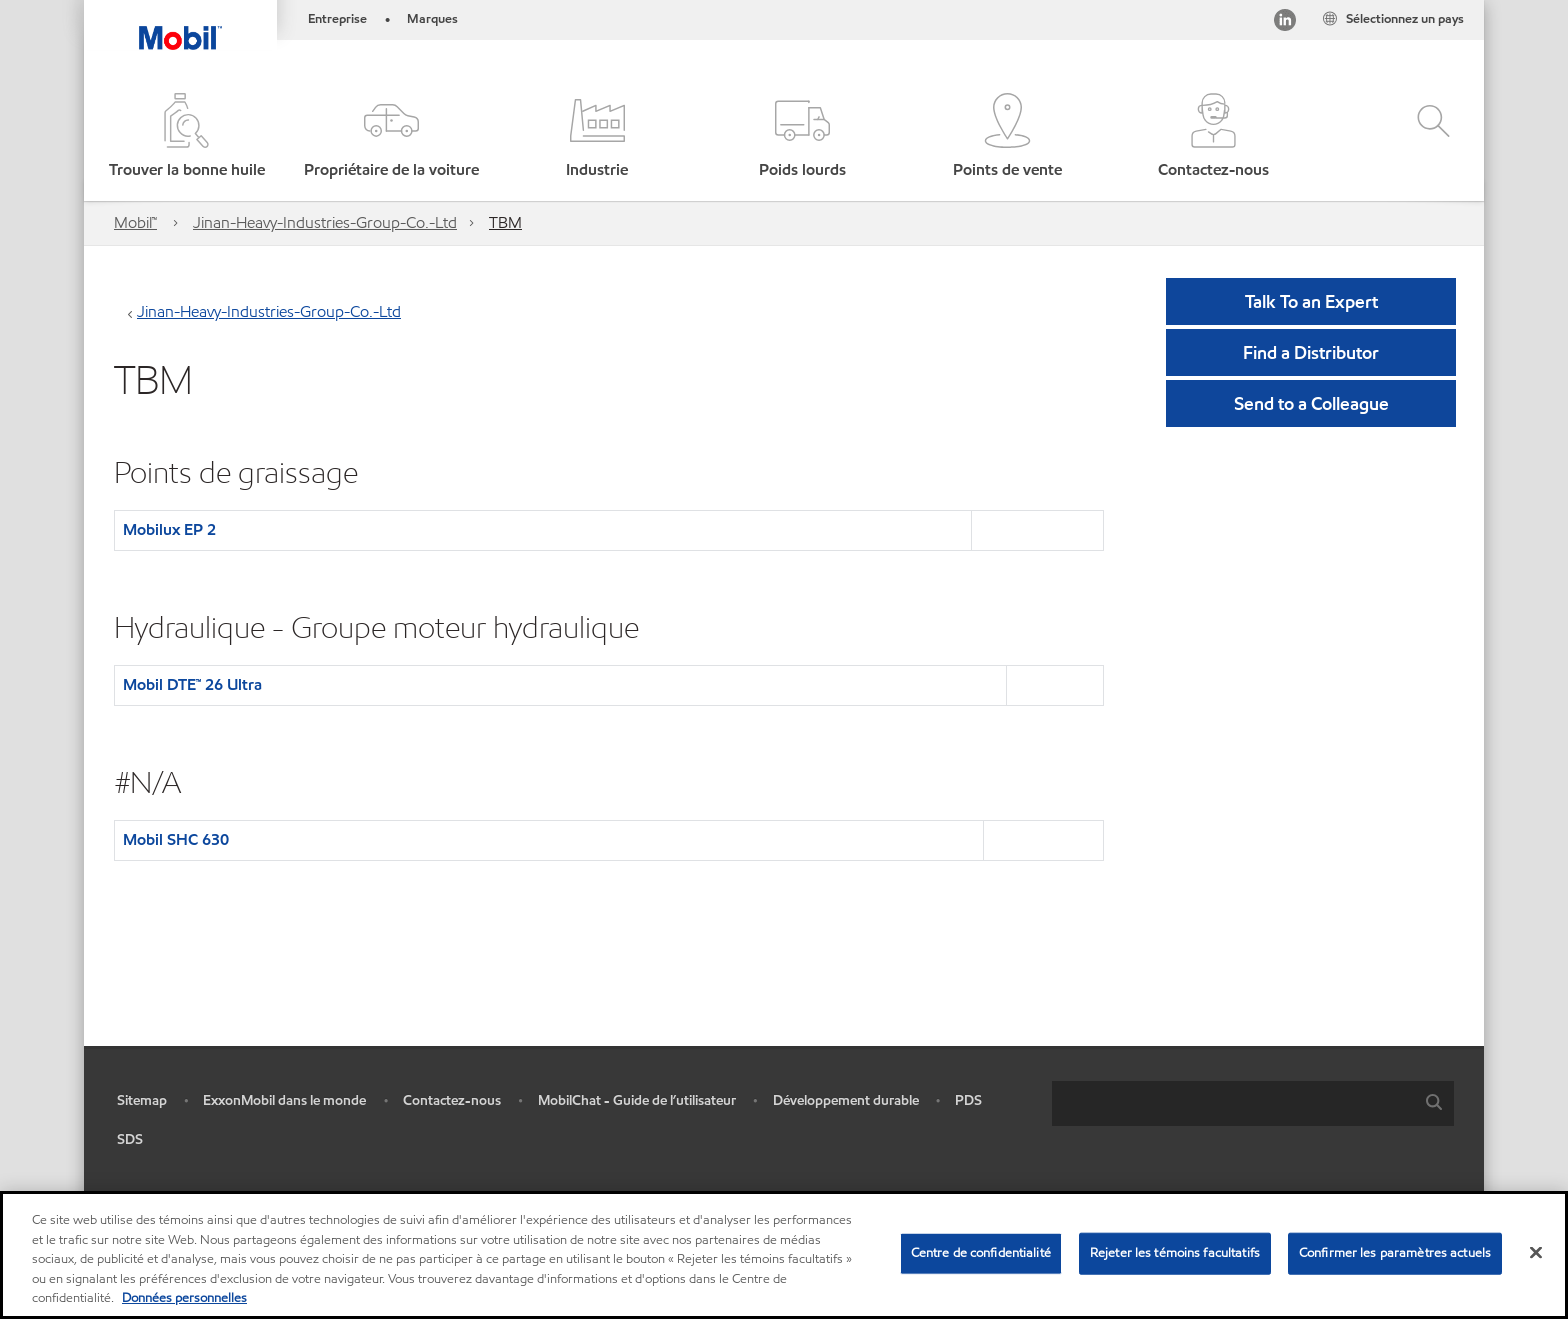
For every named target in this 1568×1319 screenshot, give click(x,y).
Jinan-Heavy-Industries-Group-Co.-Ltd (325, 222)
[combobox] (1253, 1103)
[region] (784, 1255)
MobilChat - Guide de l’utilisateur (637, 1100)
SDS (130, 1139)
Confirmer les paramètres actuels (1395, 1253)
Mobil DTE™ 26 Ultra (192, 684)
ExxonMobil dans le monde (284, 1100)
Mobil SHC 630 (176, 839)
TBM (505, 222)
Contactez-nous (452, 1100)
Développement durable (846, 1100)
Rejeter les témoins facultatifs (1175, 1253)
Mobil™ (135, 222)
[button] (391, 137)
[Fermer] (1536, 1253)
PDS (968, 1100)
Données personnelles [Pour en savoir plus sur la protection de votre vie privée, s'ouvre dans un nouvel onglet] (184, 1298)
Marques (432, 19)
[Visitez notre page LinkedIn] (1285, 23)
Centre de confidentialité (981, 1253)
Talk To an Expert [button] (1311, 301)
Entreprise (337, 19)
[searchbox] (1233, 1103)
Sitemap (142, 1100)
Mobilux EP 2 (169, 529)
